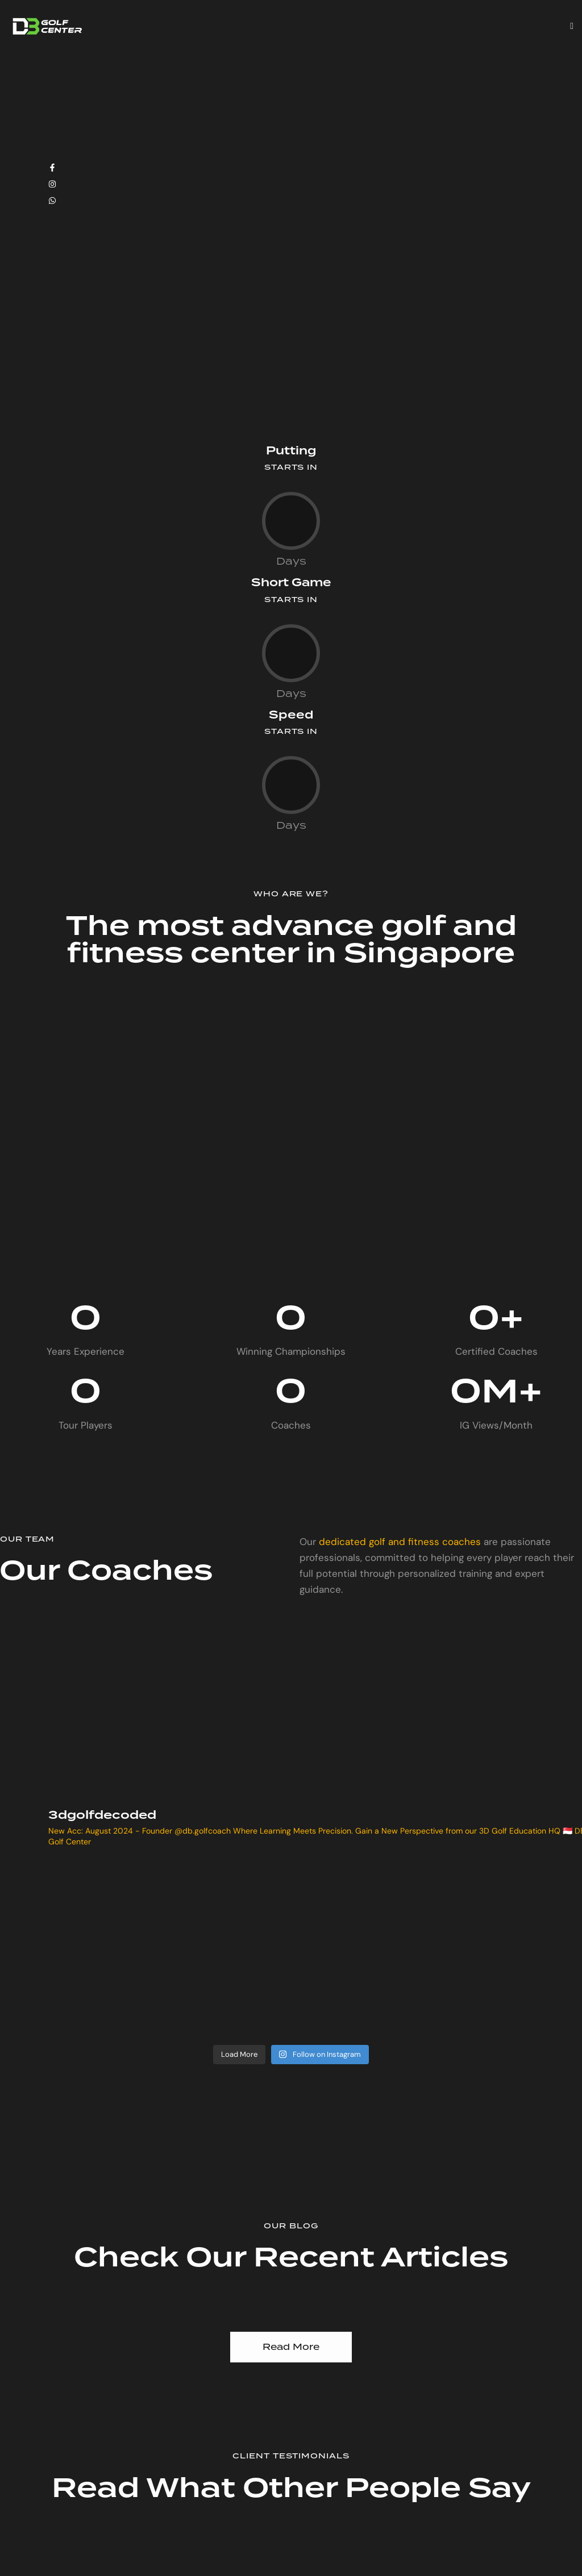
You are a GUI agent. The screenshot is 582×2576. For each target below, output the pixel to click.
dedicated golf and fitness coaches (400, 1541)
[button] (571, 26)
